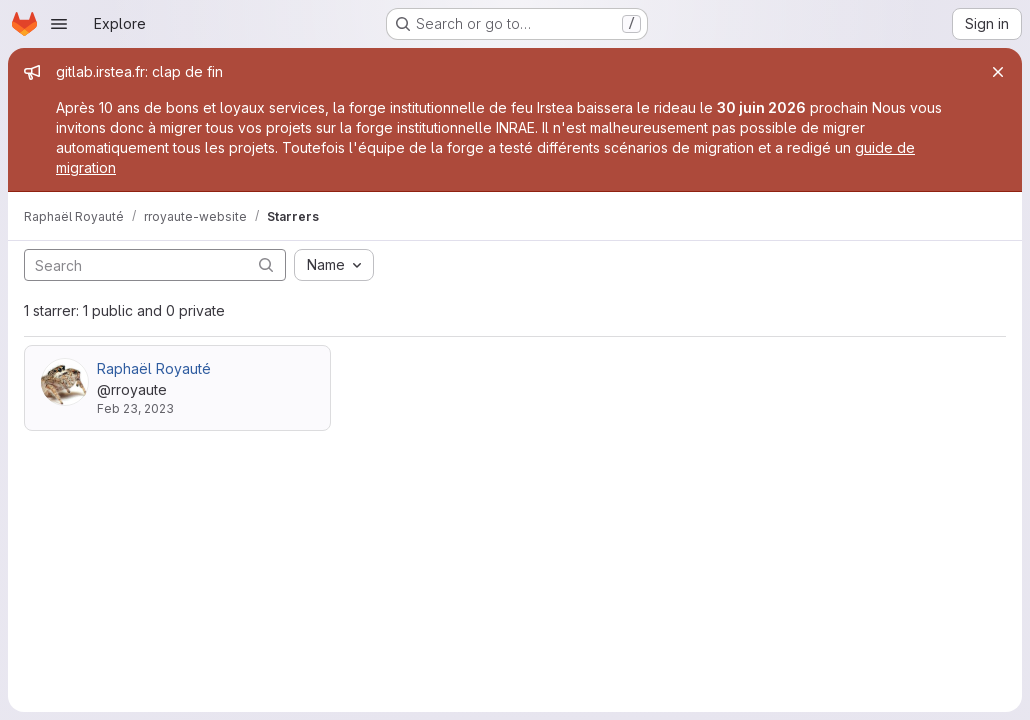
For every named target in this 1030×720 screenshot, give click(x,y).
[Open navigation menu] (59, 24)
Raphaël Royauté (154, 368)
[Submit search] (266, 264)
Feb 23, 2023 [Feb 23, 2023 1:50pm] (135, 408)
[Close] (998, 72)
